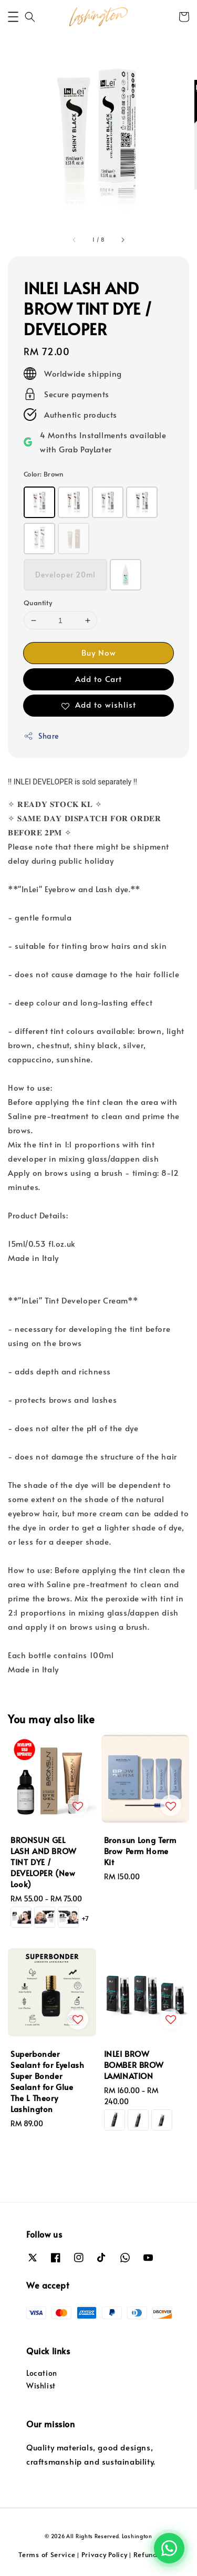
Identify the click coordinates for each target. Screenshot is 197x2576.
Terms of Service (46, 2554)
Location (41, 2373)
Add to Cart (98, 678)
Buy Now (98, 652)
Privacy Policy (104, 2554)
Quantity (38, 602)
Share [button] (41, 736)
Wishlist (41, 2386)
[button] (13, 16)
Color (44, 474)
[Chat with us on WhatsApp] (169, 2548)
